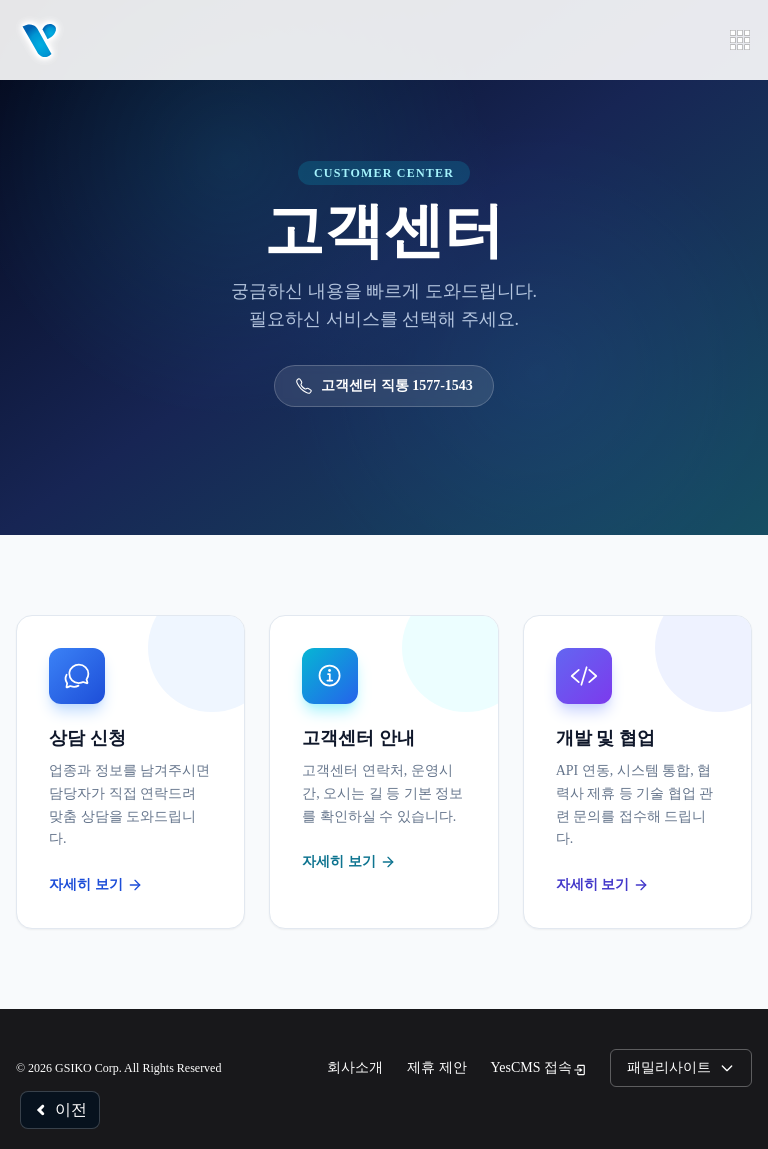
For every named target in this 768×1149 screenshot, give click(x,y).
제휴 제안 (437, 1067)
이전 (60, 1110)
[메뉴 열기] (740, 40)
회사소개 (355, 1067)
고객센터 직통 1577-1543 (384, 386)
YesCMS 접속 (538, 1068)
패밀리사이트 (681, 1068)
